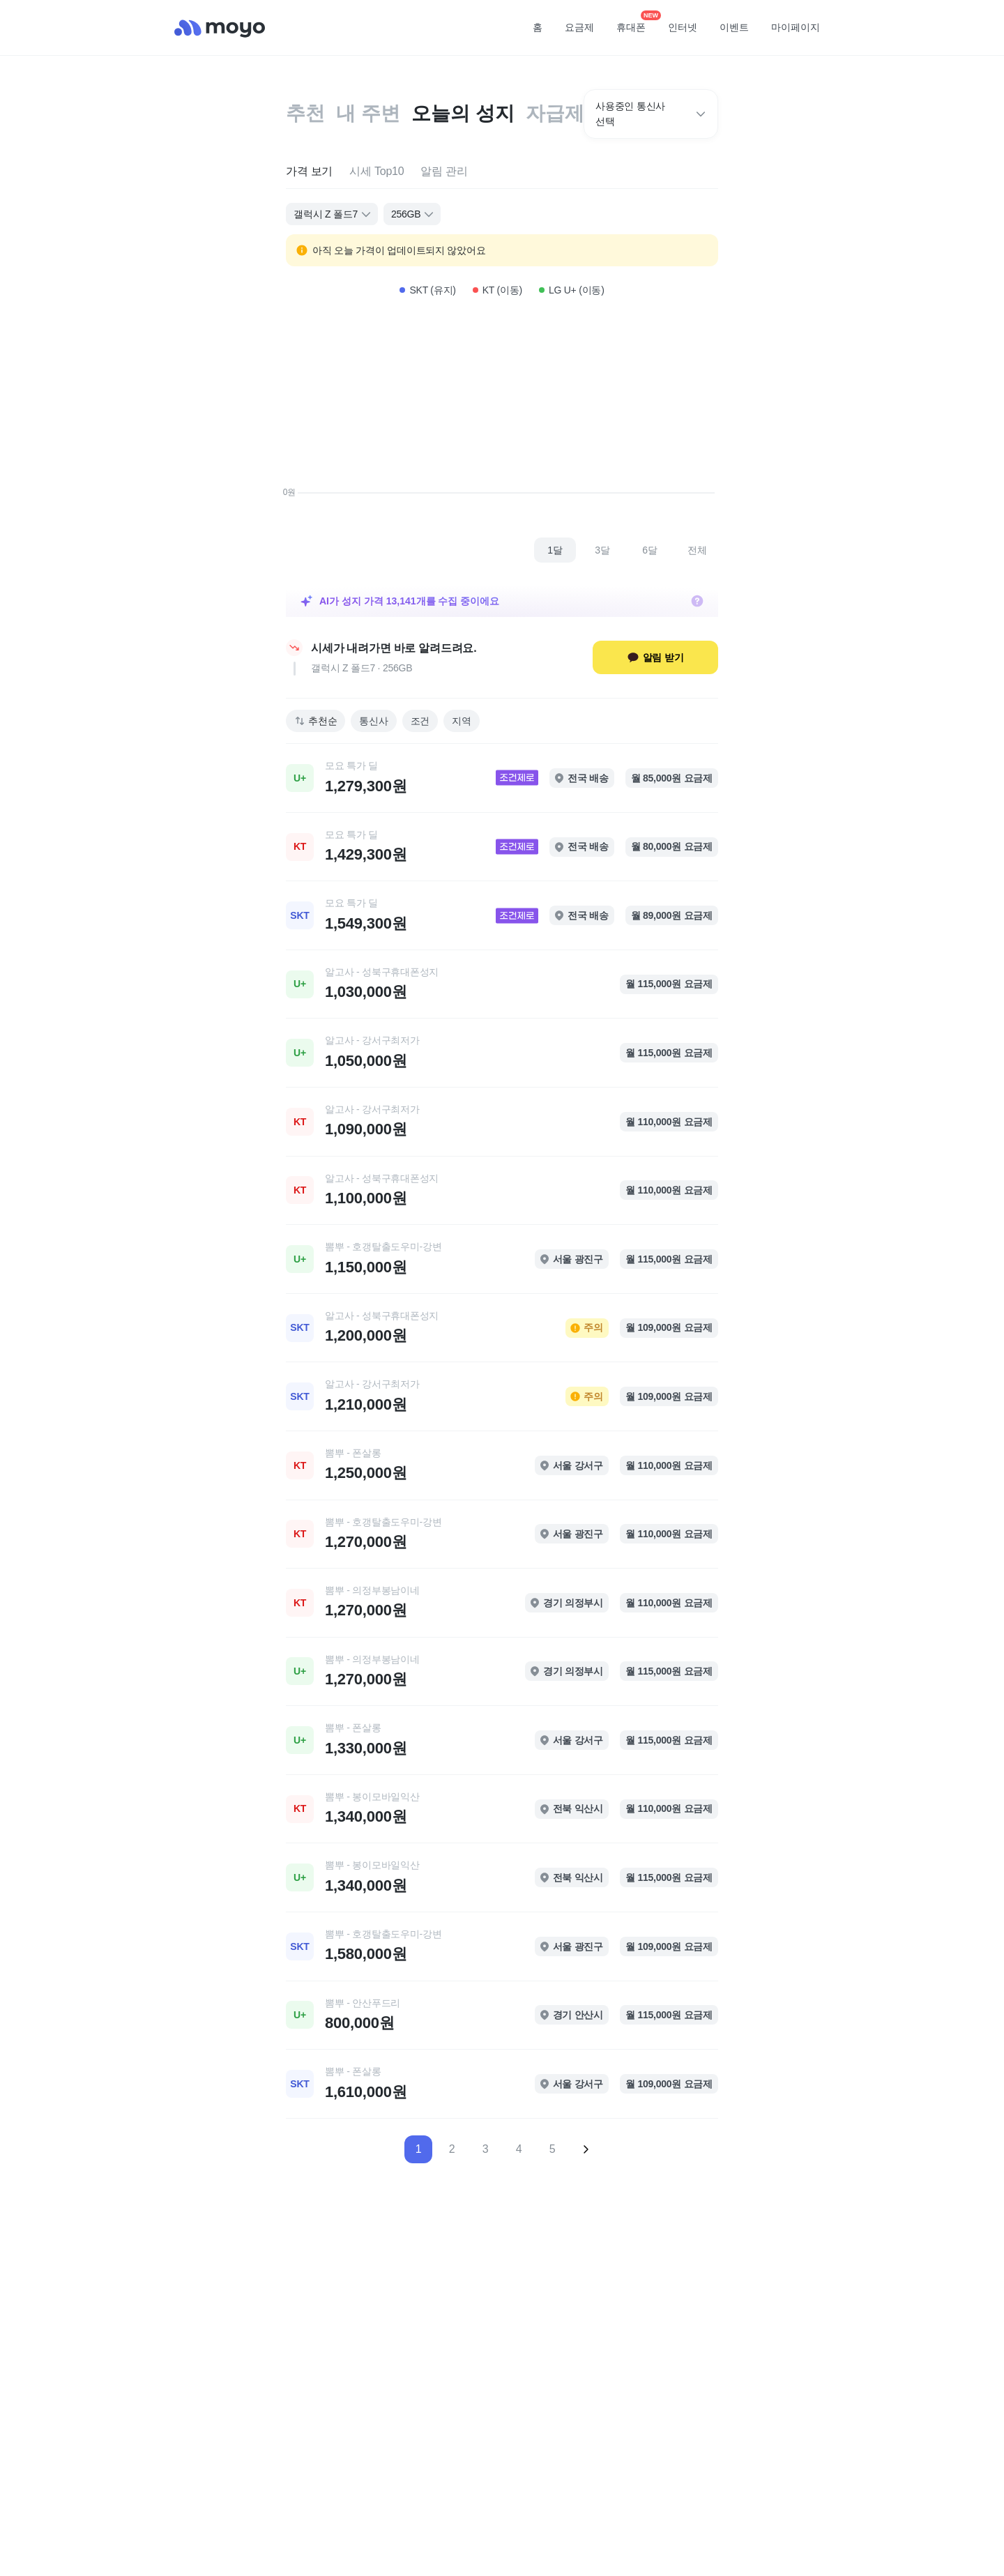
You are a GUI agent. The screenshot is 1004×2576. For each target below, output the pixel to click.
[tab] (309, 171)
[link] (502, 778)
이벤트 (734, 27)
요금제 (579, 27)
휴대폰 (635, 23)
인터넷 (682, 27)
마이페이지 (795, 27)
